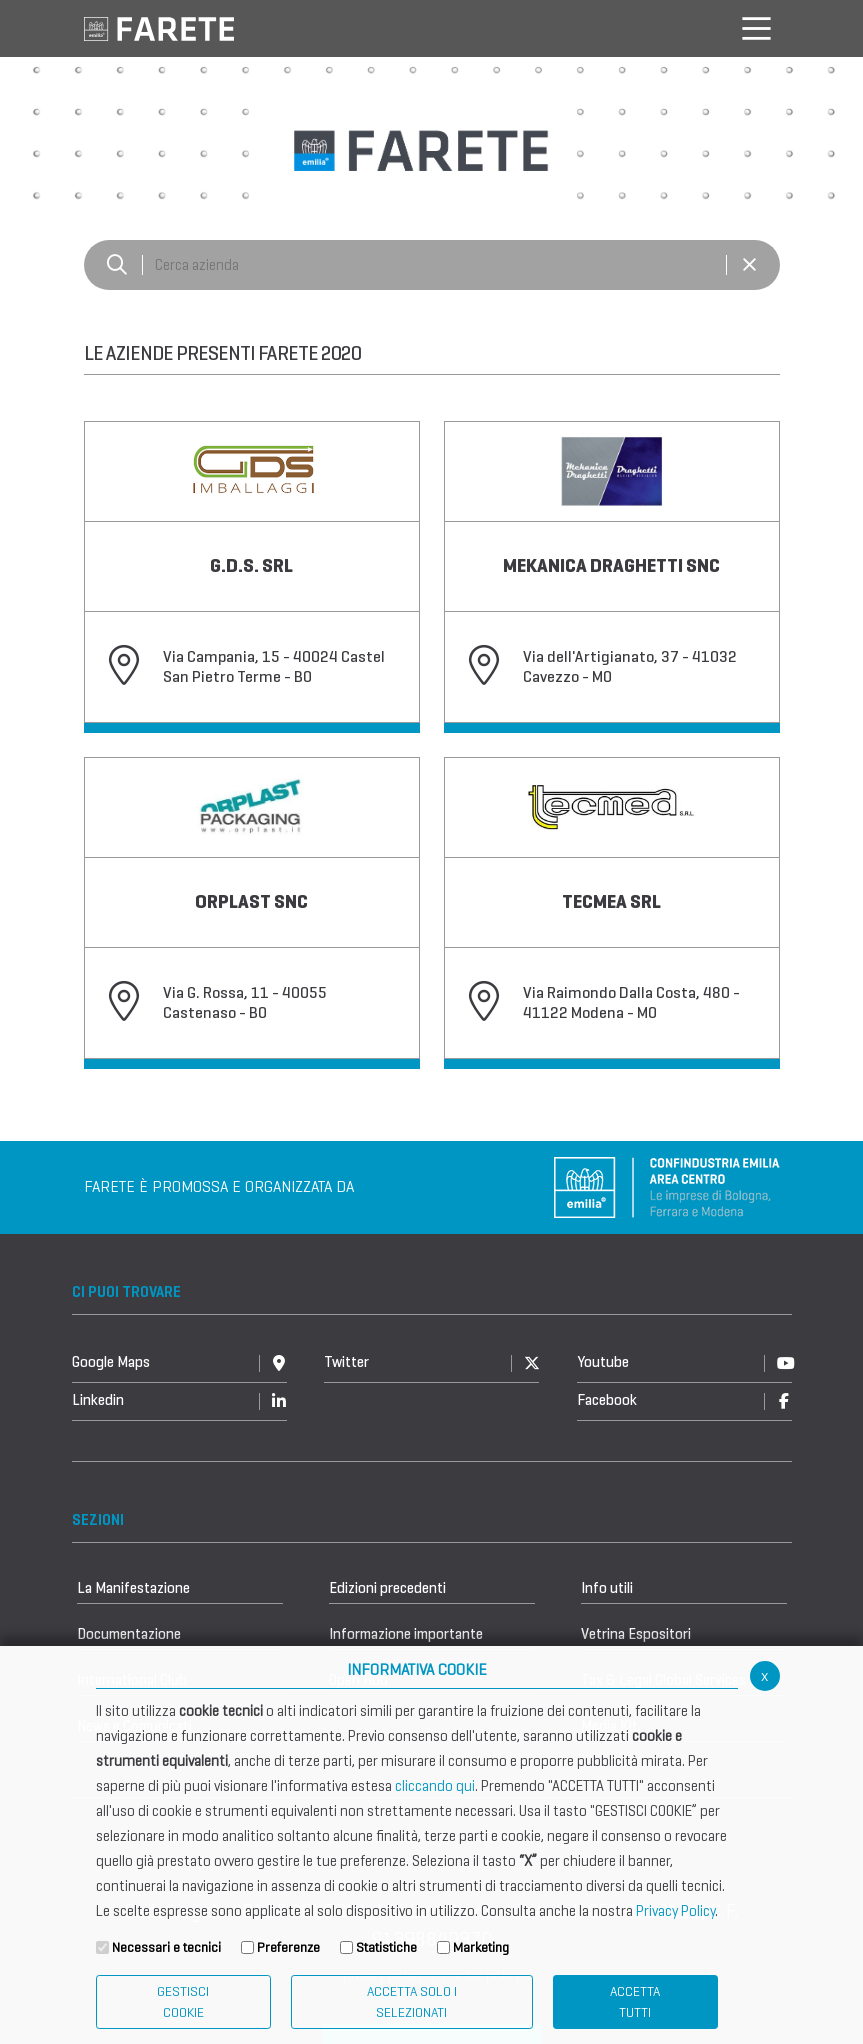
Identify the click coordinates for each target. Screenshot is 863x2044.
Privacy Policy (675, 1911)
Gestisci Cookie (183, 2002)
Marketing (481, 1947)
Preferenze (288, 1947)
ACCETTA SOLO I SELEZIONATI (412, 2002)
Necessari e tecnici (166, 1947)
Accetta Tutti (635, 2002)
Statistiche (386, 1947)
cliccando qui (435, 1786)
